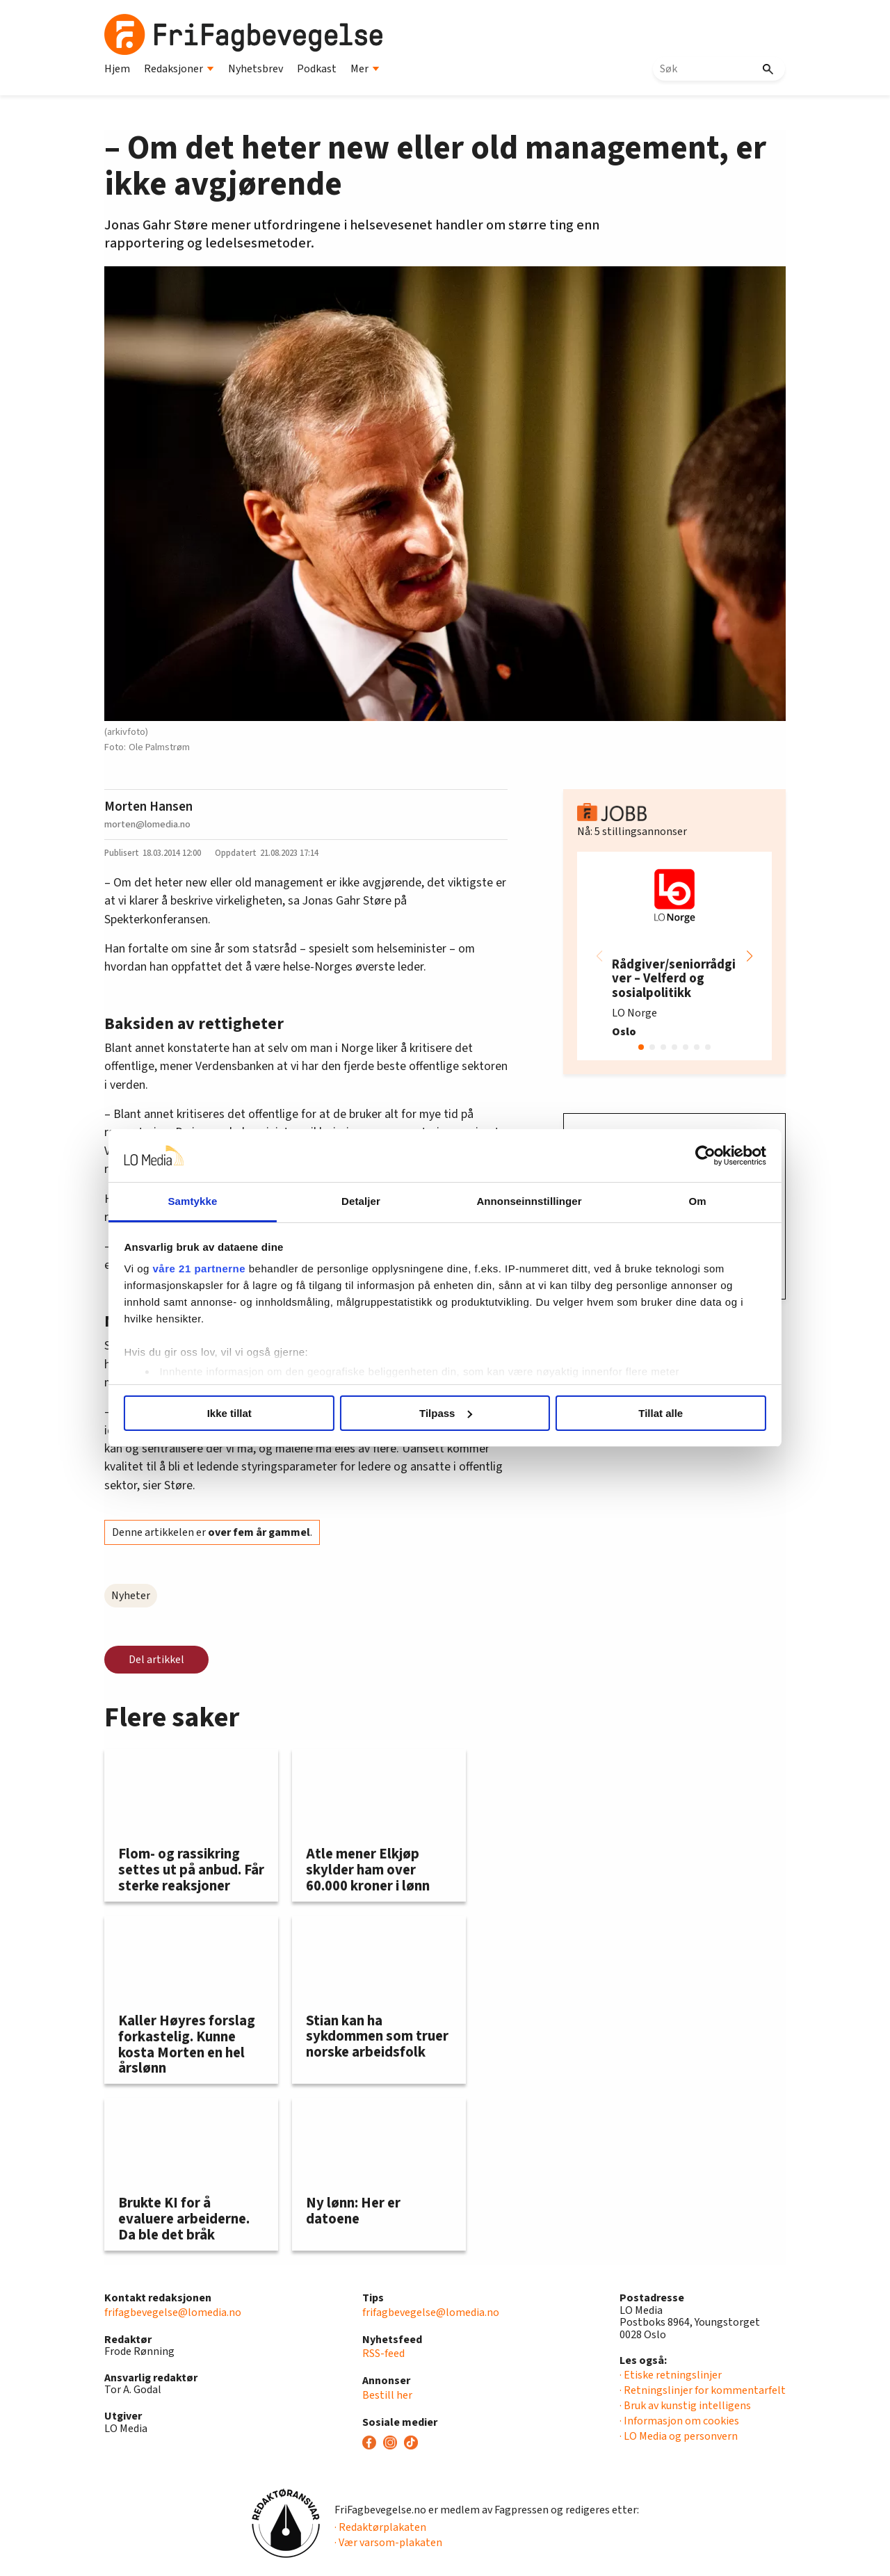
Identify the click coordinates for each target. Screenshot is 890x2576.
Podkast (317, 68)
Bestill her (387, 2395)
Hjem (117, 68)
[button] (749, 956)
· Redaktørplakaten (380, 2527)
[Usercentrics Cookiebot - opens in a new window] (682, 1155)
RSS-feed (383, 2353)
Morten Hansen (148, 806)
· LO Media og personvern (679, 2436)
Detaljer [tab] (367, 1201)
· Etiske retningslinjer (671, 2375)
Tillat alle (645, 1413)
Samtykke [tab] (210, 1201)
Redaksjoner (179, 68)
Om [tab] (679, 1201)
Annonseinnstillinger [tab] (523, 1201)
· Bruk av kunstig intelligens (685, 2405)
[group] (674, 956)
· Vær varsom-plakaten (388, 2542)
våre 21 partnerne (223, 1268)
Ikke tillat (244, 1413)
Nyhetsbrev (255, 68)
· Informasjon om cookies (679, 2421)
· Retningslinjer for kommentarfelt (703, 2390)
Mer (365, 68)
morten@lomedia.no (147, 824)
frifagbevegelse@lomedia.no (172, 2312)
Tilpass (445, 1413)
